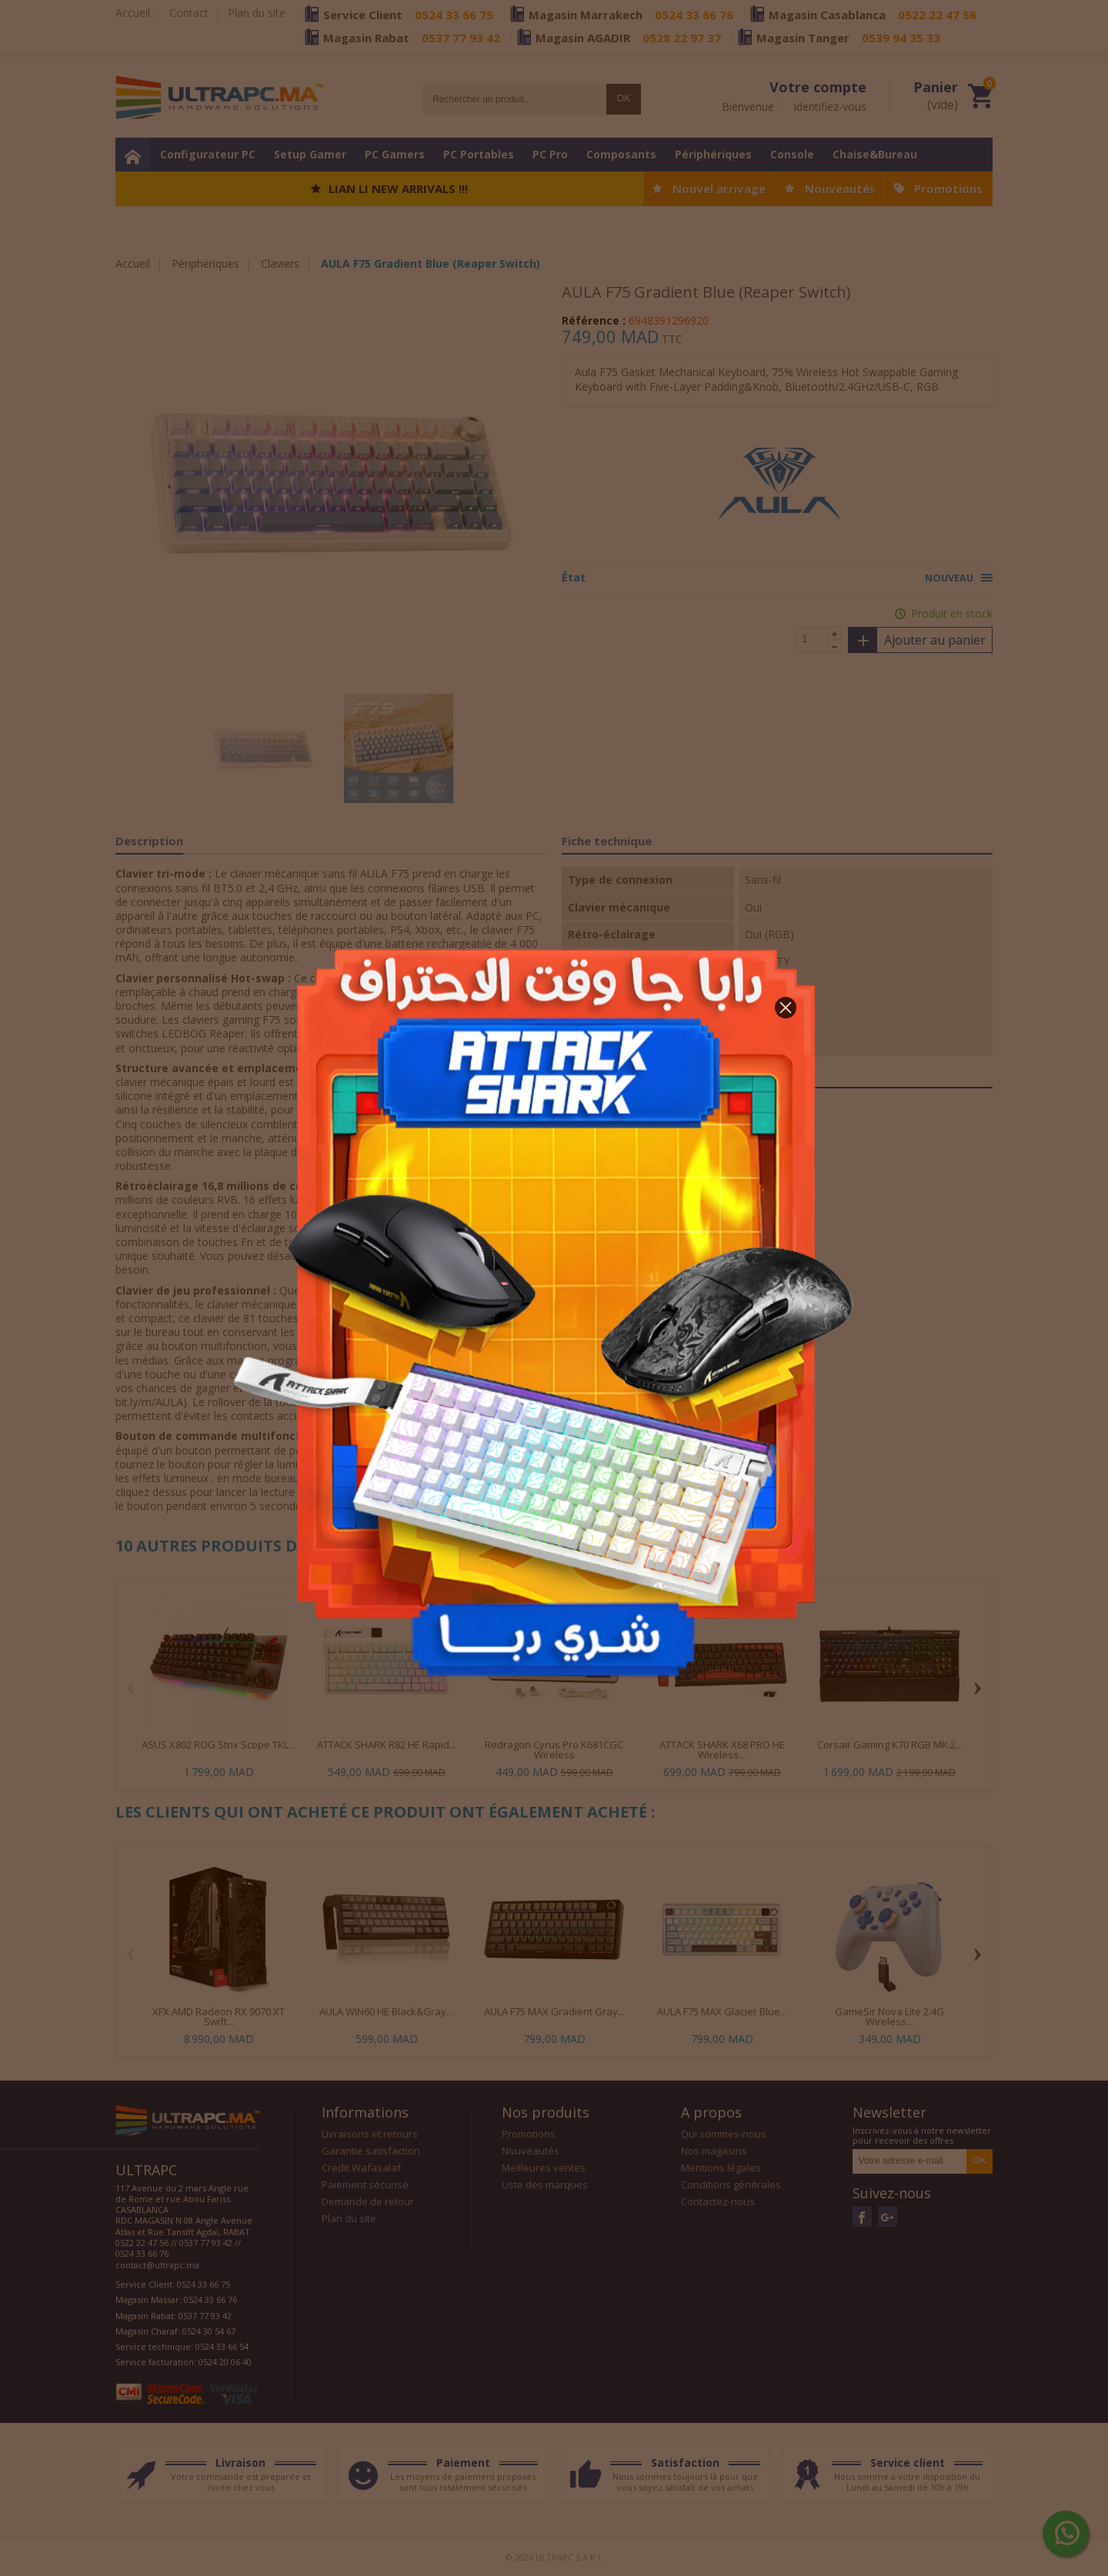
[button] (785, 1007)
